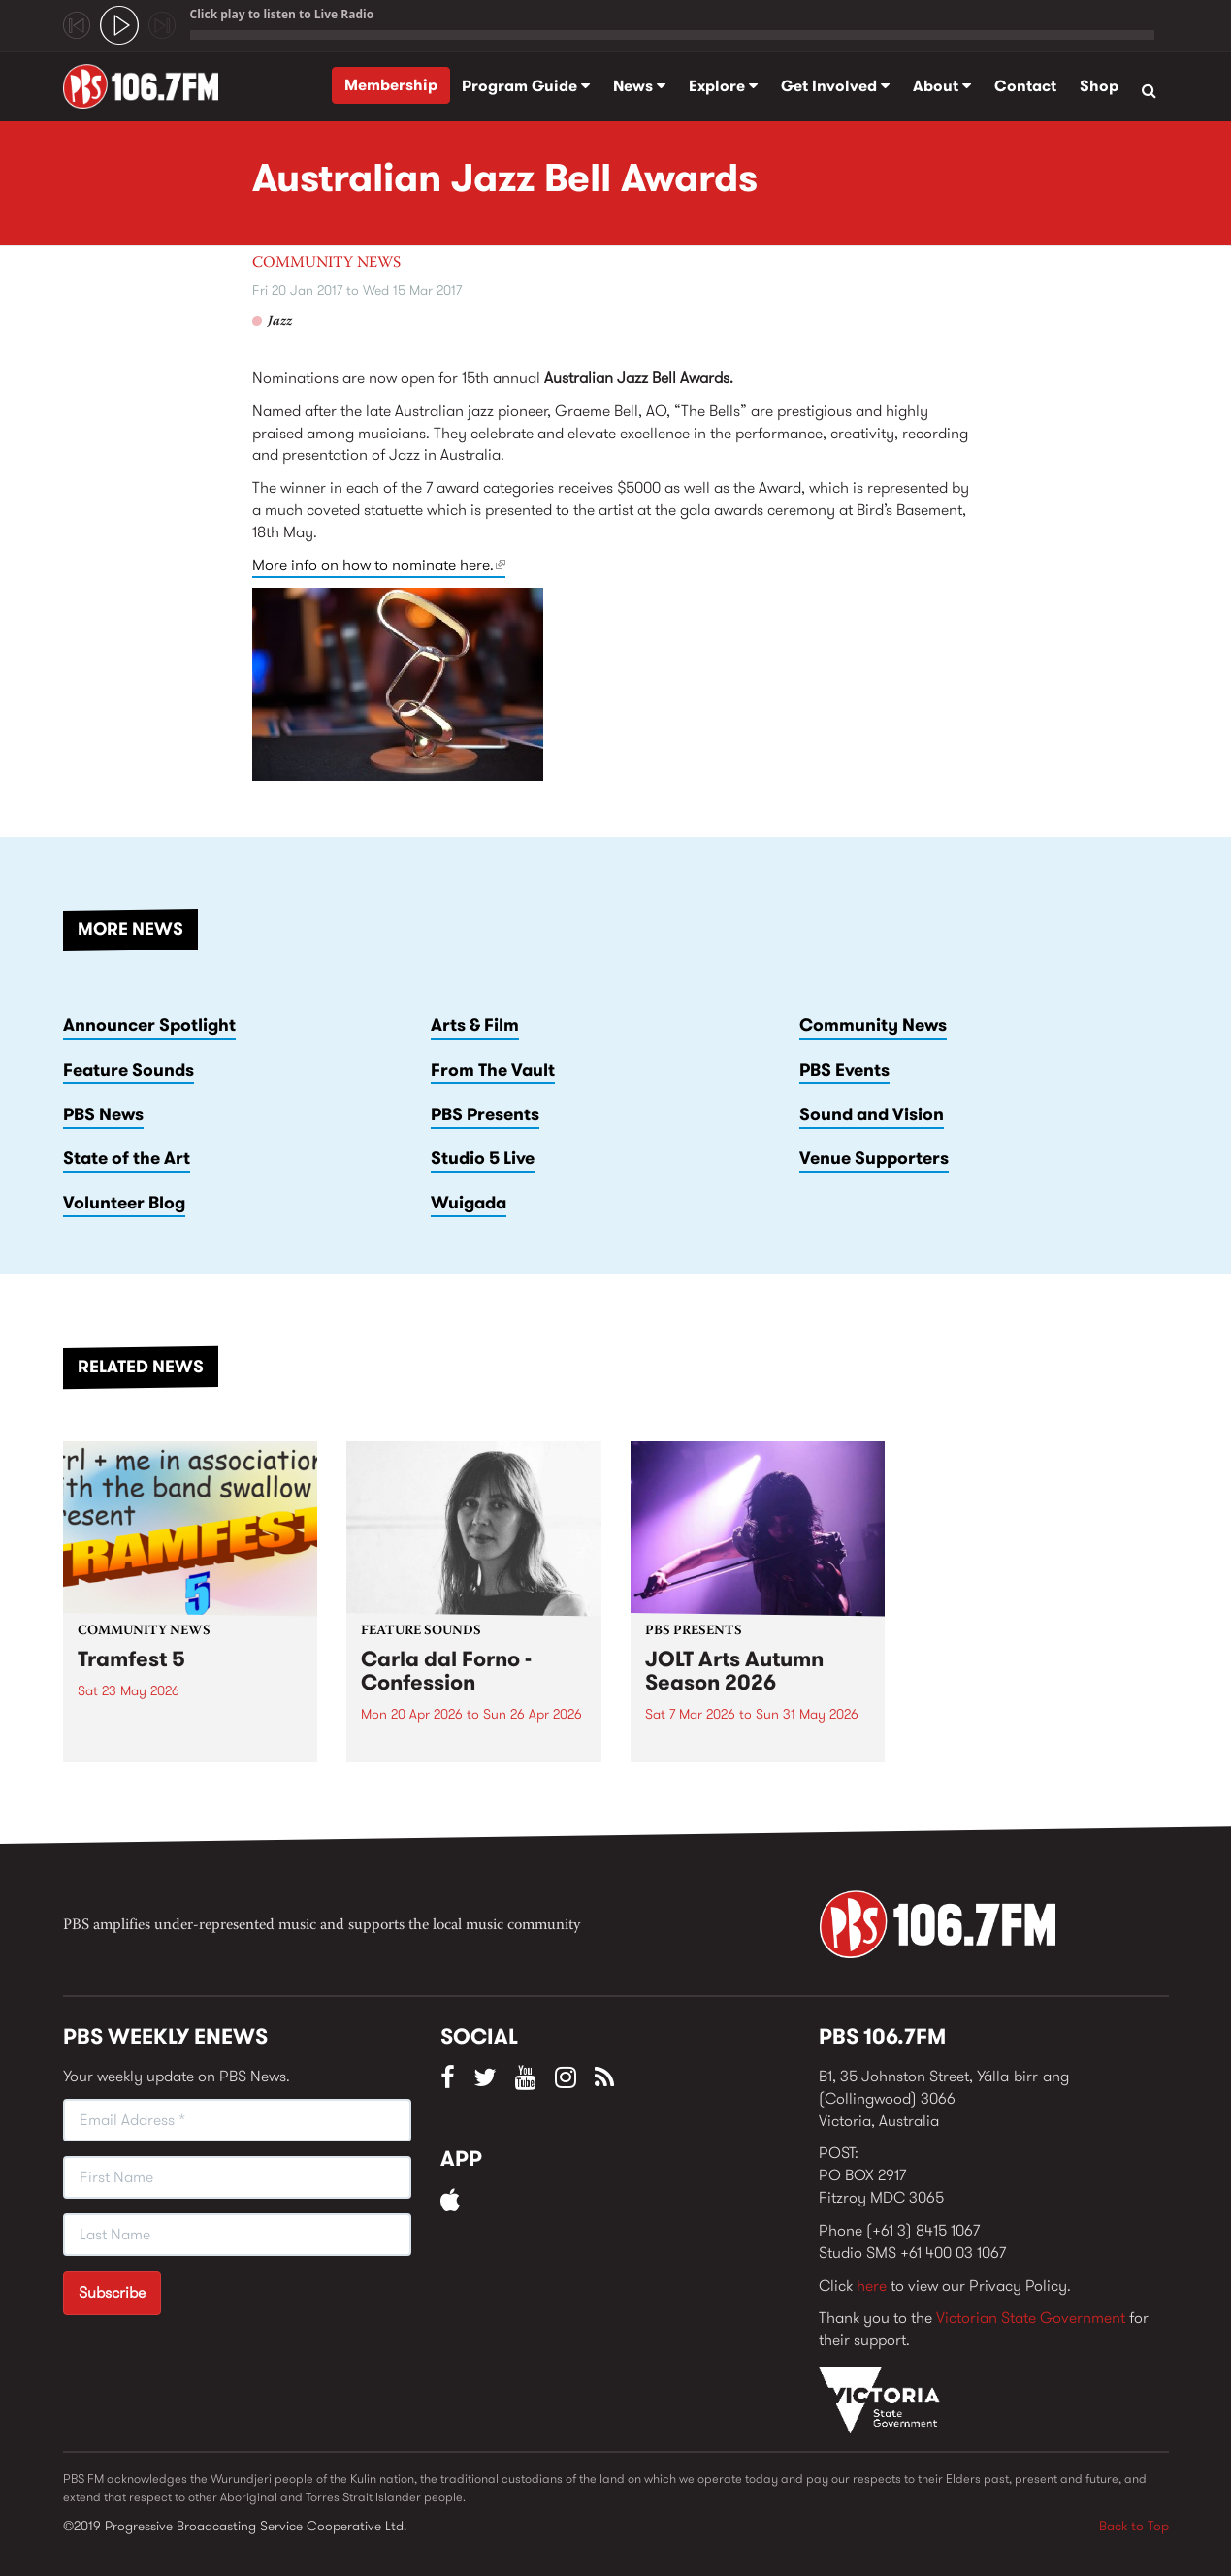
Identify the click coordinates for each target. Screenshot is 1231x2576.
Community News (326, 263)
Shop (1099, 86)
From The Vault (493, 1069)
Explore (723, 86)
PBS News (103, 1114)
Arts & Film (475, 1025)
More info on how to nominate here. (378, 565)
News (639, 86)
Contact (1025, 86)
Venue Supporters (874, 1158)
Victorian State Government (1030, 2317)
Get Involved (835, 86)
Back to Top (1134, 2525)
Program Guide (526, 86)
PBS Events (844, 1069)
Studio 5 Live (483, 1158)
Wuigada (468, 1202)
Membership (390, 85)
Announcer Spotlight (149, 1025)
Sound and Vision (871, 1114)
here (872, 2285)
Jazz (280, 322)
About (942, 86)
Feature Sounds (128, 1069)
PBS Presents (485, 1114)
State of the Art (126, 1158)
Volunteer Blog (124, 1202)
